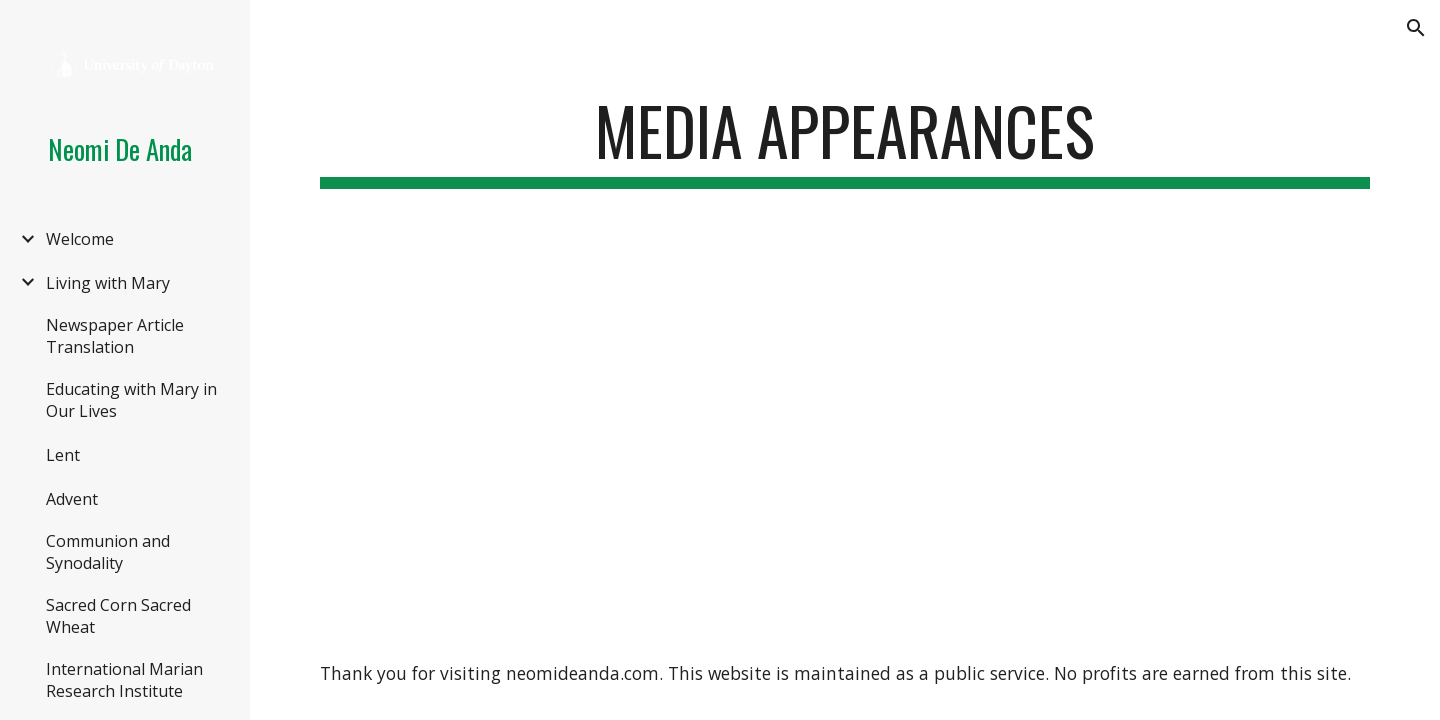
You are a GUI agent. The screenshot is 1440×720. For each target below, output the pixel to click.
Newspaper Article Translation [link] (115, 336)
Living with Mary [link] (108, 283)
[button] (1416, 28)
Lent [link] (63, 455)
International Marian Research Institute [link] (124, 680)
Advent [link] (72, 499)
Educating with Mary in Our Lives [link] (131, 400)
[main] (845, 140)
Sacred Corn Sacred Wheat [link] (118, 616)
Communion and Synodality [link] (108, 552)
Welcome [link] (80, 239)
